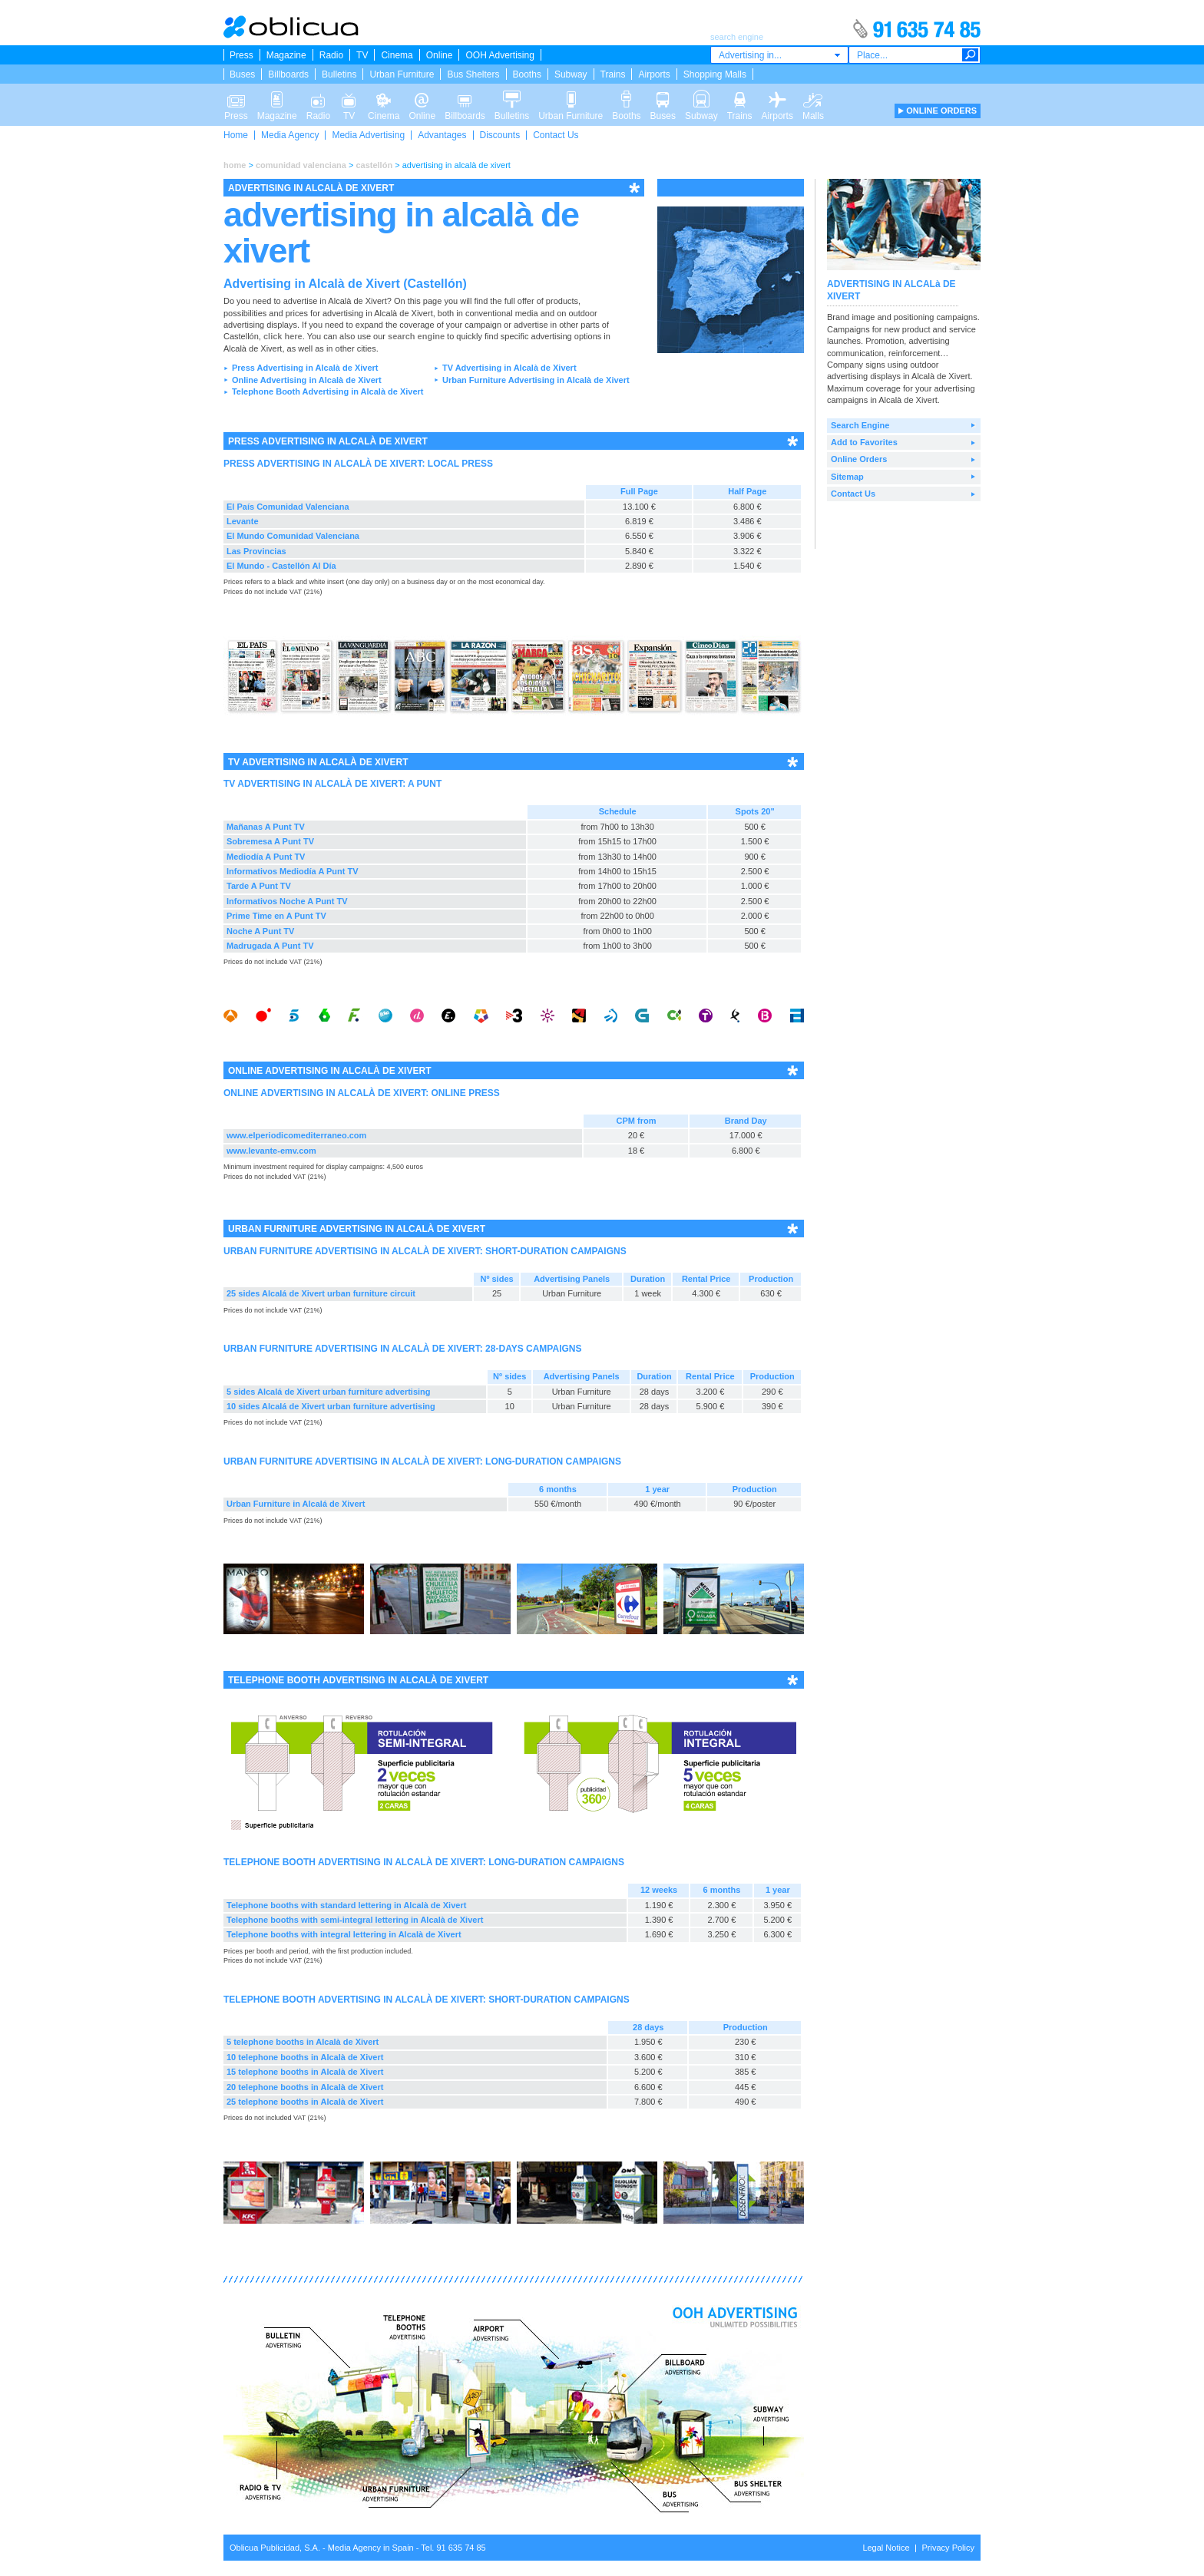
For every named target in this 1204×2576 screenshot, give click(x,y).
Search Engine (860, 425)
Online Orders (859, 459)
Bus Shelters (473, 74)
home (234, 165)
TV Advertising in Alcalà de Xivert (509, 367)
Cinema (396, 55)
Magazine (286, 55)
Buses (242, 74)
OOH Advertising (499, 55)
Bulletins (339, 74)
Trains (613, 74)
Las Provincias (256, 551)
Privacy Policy (948, 2547)
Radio (331, 55)
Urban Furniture (401, 74)
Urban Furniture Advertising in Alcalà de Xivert (536, 380)
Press (241, 55)
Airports (654, 74)
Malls (813, 98)
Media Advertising (368, 135)
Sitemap (847, 476)
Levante (243, 521)
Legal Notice (885, 2547)
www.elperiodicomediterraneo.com (296, 1135)
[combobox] (779, 55)
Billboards (288, 74)
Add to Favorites (864, 442)
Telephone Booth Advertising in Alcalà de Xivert (328, 391)
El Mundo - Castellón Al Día (281, 565)
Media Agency (290, 135)
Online (439, 55)
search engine (416, 336)
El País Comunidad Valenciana (288, 506)
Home (235, 135)
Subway (570, 74)
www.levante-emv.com (271, 1150)
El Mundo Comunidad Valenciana (293, 535)
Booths (527, 74)
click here (283, 336)
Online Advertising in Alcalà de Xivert (307, 380)
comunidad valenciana (301, 165)
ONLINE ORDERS (941, 110)
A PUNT (425, 783)
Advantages (442, 135)
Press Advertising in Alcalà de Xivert (305, 367)
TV (362, 55)
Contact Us (555, 135)
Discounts (500, 135)
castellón (374, 165)
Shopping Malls (714, 74)
